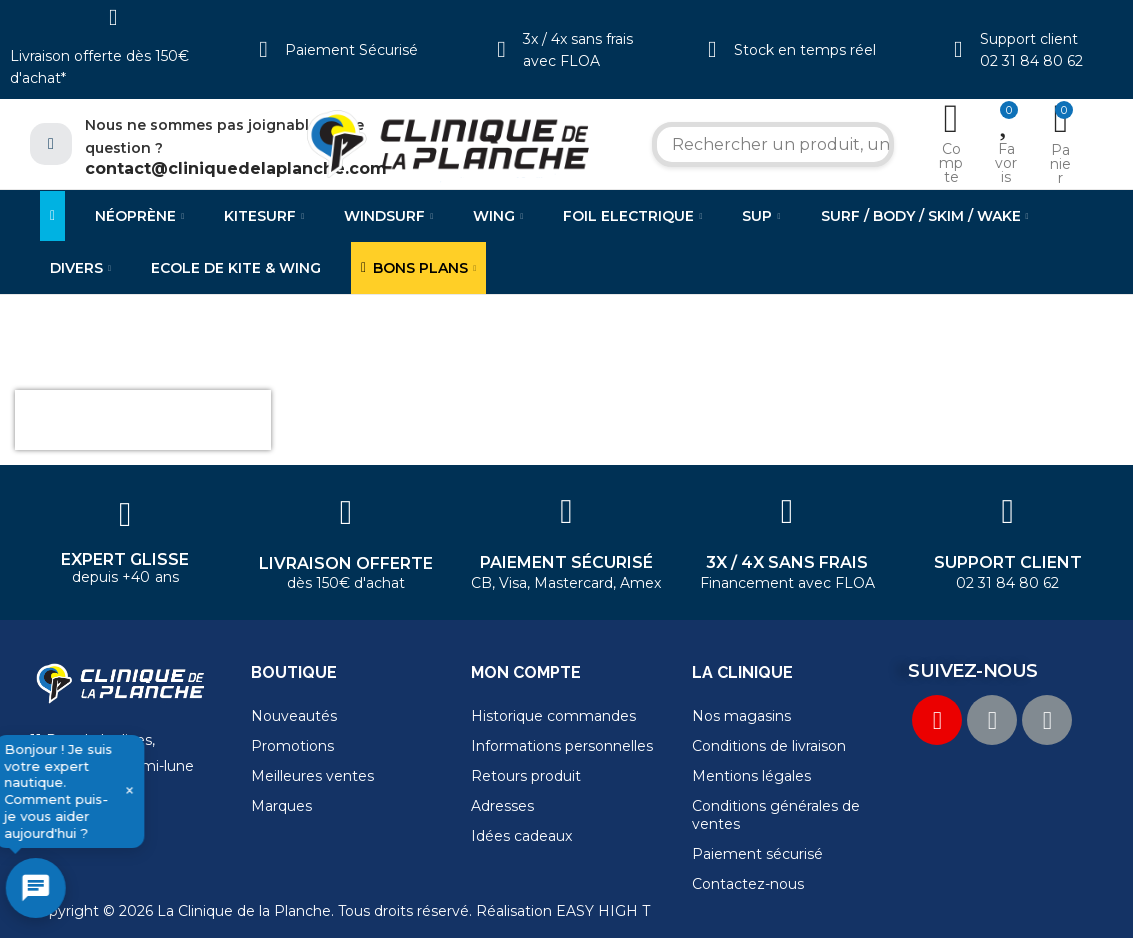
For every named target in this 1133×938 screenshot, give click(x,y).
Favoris (1006, 163)
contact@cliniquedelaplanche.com (236, 168)
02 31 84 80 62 (1031, 61)
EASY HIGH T (603, 911)
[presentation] (143, 420)
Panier (1060, 164)
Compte (951, 163)
